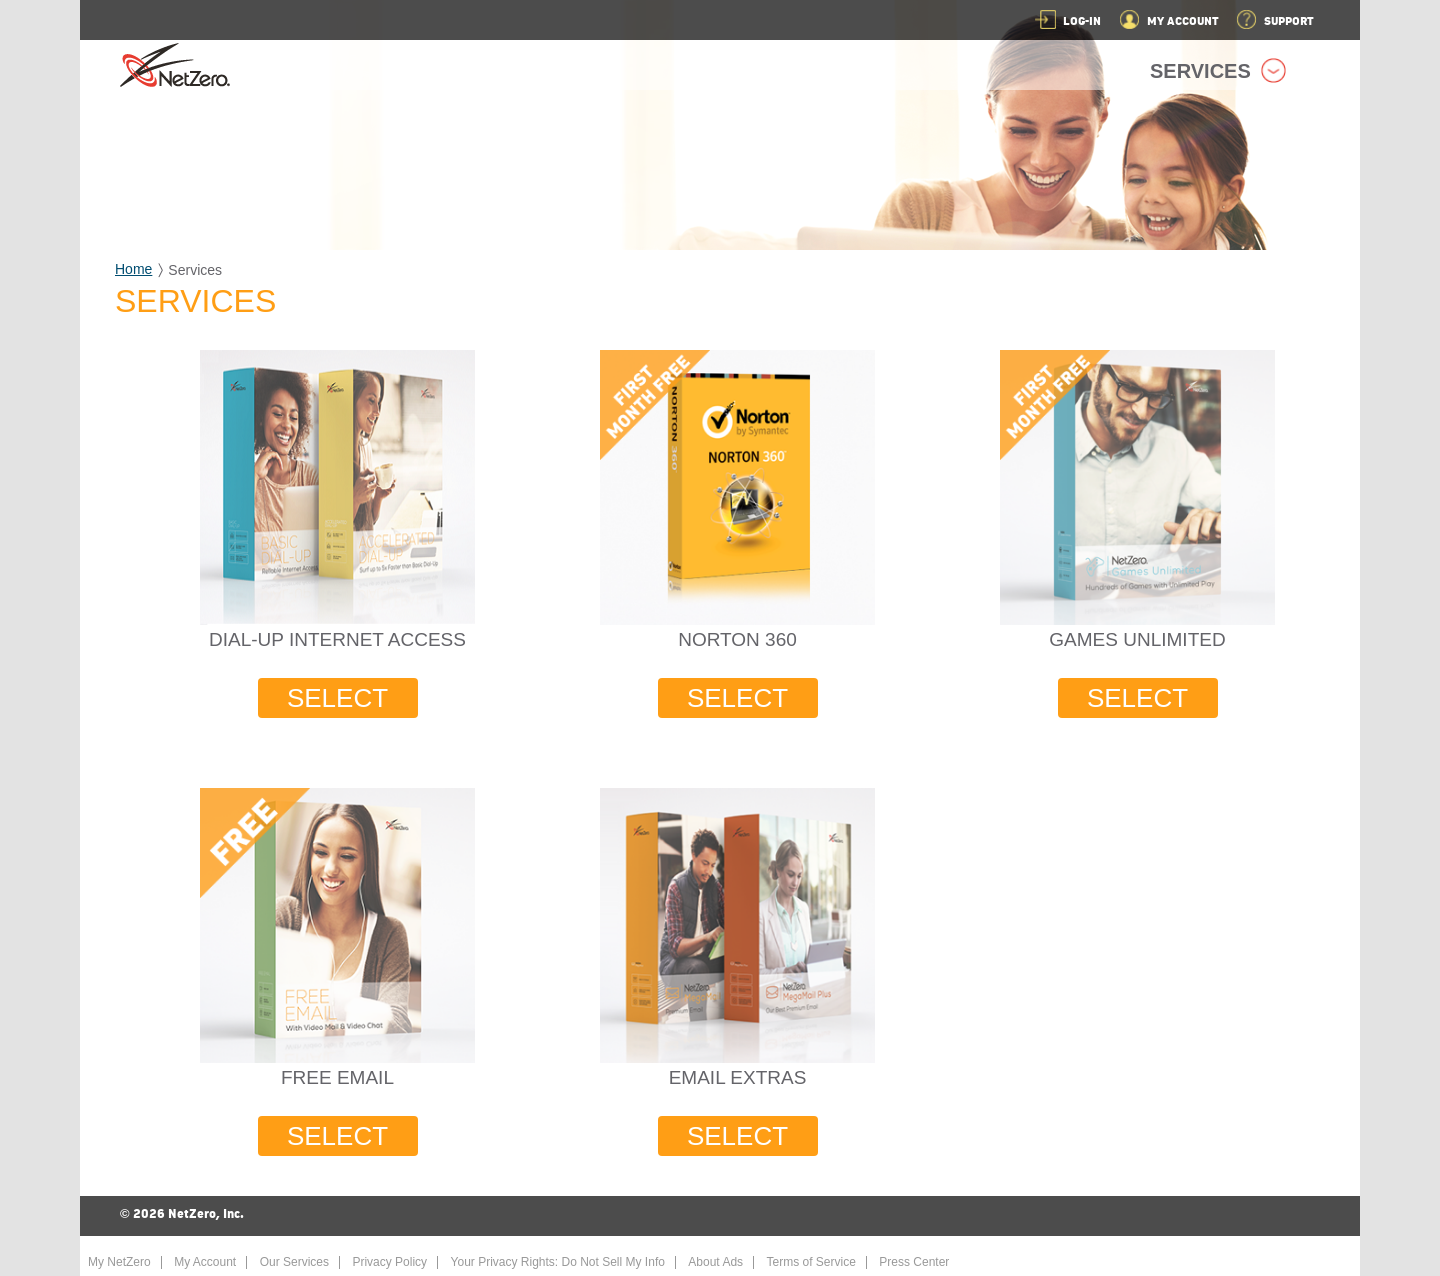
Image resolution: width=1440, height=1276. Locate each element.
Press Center (914, 1262)
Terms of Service (811, 1262)
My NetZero (119, 1262)
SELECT (337, 698)
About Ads (715, 1262)
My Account (205, 1262)
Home (133, 269)
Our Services (294, 1262)
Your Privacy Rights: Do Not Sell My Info (558, 1262)
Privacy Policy (389, 1262)
